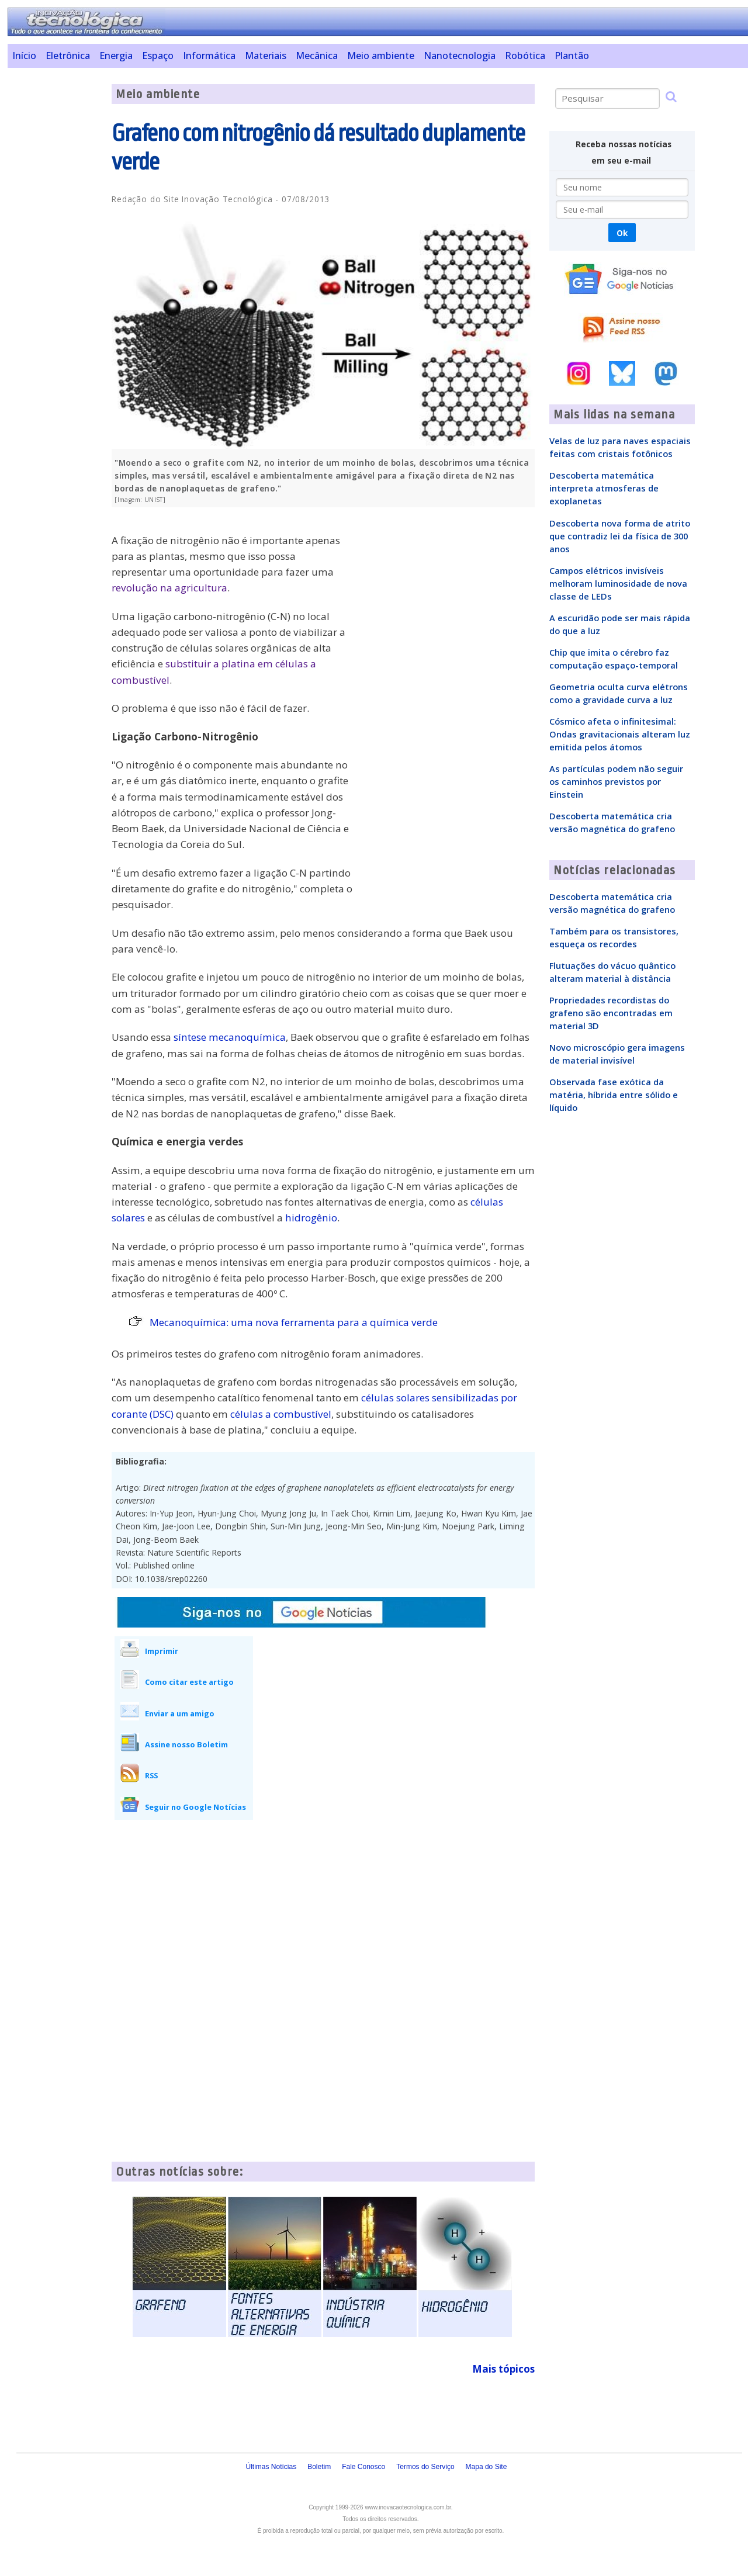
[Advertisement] (55, 259)
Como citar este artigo (189, 1682)
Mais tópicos (503, 2369)
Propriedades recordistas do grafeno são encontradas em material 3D (611, 1012)
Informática (209, 55)
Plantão (572, 55)
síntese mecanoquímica (230, 1037)
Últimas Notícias (270, 2467)
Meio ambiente (380, 55)
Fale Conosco (363, 2467)
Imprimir (161, 1651)
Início (24, 55)
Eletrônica (68, 55)
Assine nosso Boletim (186, 1744)
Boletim (319, 2467)
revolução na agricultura (169, 587)
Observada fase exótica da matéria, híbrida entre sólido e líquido (613, 1094)
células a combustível (280, 1414)
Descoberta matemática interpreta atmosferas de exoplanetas (604, 488)
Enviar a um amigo (179, 1713)
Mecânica (317, 55)
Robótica (525, 55)
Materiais (265, 55)
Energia (116, 55)
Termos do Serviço (425, 2467)
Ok (622, 232)
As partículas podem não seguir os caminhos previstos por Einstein (616, 781)
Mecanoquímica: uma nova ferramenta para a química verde (294, 1322)
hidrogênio (311, 1217)
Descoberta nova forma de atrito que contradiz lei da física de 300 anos (619, 536)
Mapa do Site (486, 2467)
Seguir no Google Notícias (195, 1807)
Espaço (158, 55)
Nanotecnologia (460, 55)
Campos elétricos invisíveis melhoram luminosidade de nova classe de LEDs (618, 583)
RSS (151, 1775)
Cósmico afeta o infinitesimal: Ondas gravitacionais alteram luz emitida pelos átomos (619, 734)
